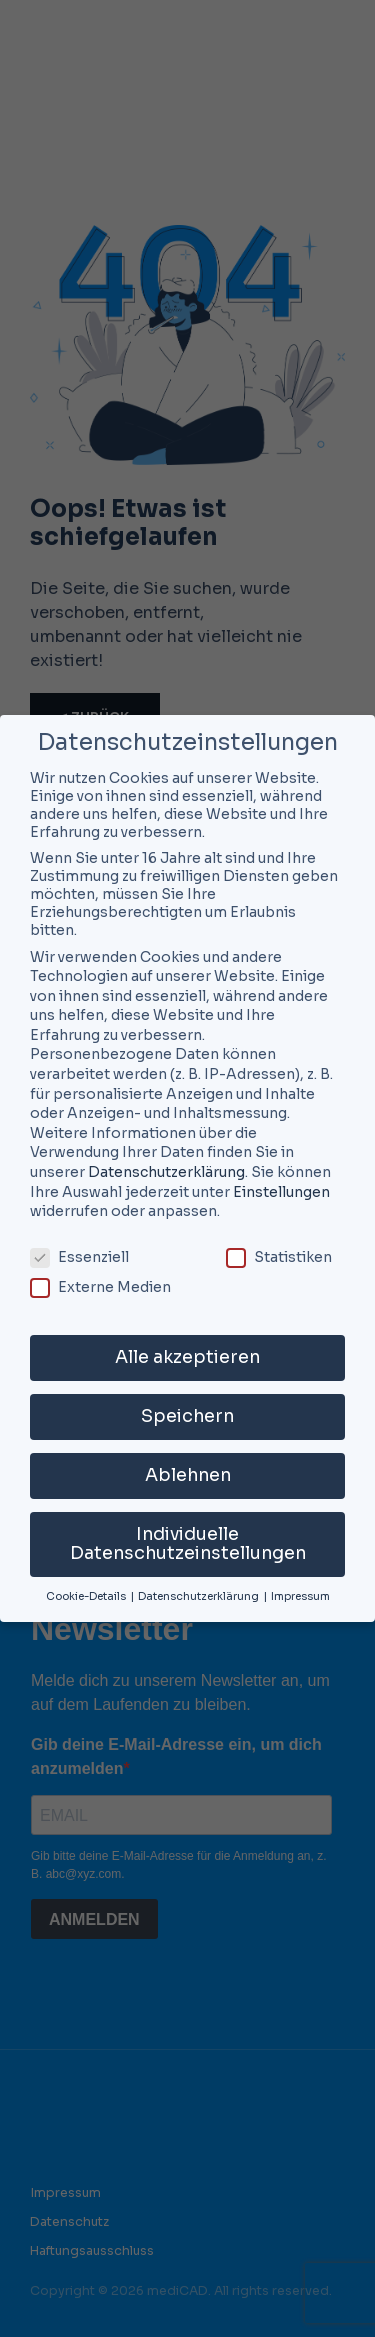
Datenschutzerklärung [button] (199, 1596)
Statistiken (279, 1257)
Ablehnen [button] (188, 1475)
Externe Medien (100, 1287)
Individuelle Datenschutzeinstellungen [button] (188, 1544)
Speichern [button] (187, 1416)
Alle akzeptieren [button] (187, 1357)
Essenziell (79, 1257)
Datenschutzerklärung (166, 1172)
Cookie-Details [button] (87, 1596)
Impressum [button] (300, 1596)
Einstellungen (281, 1192)
